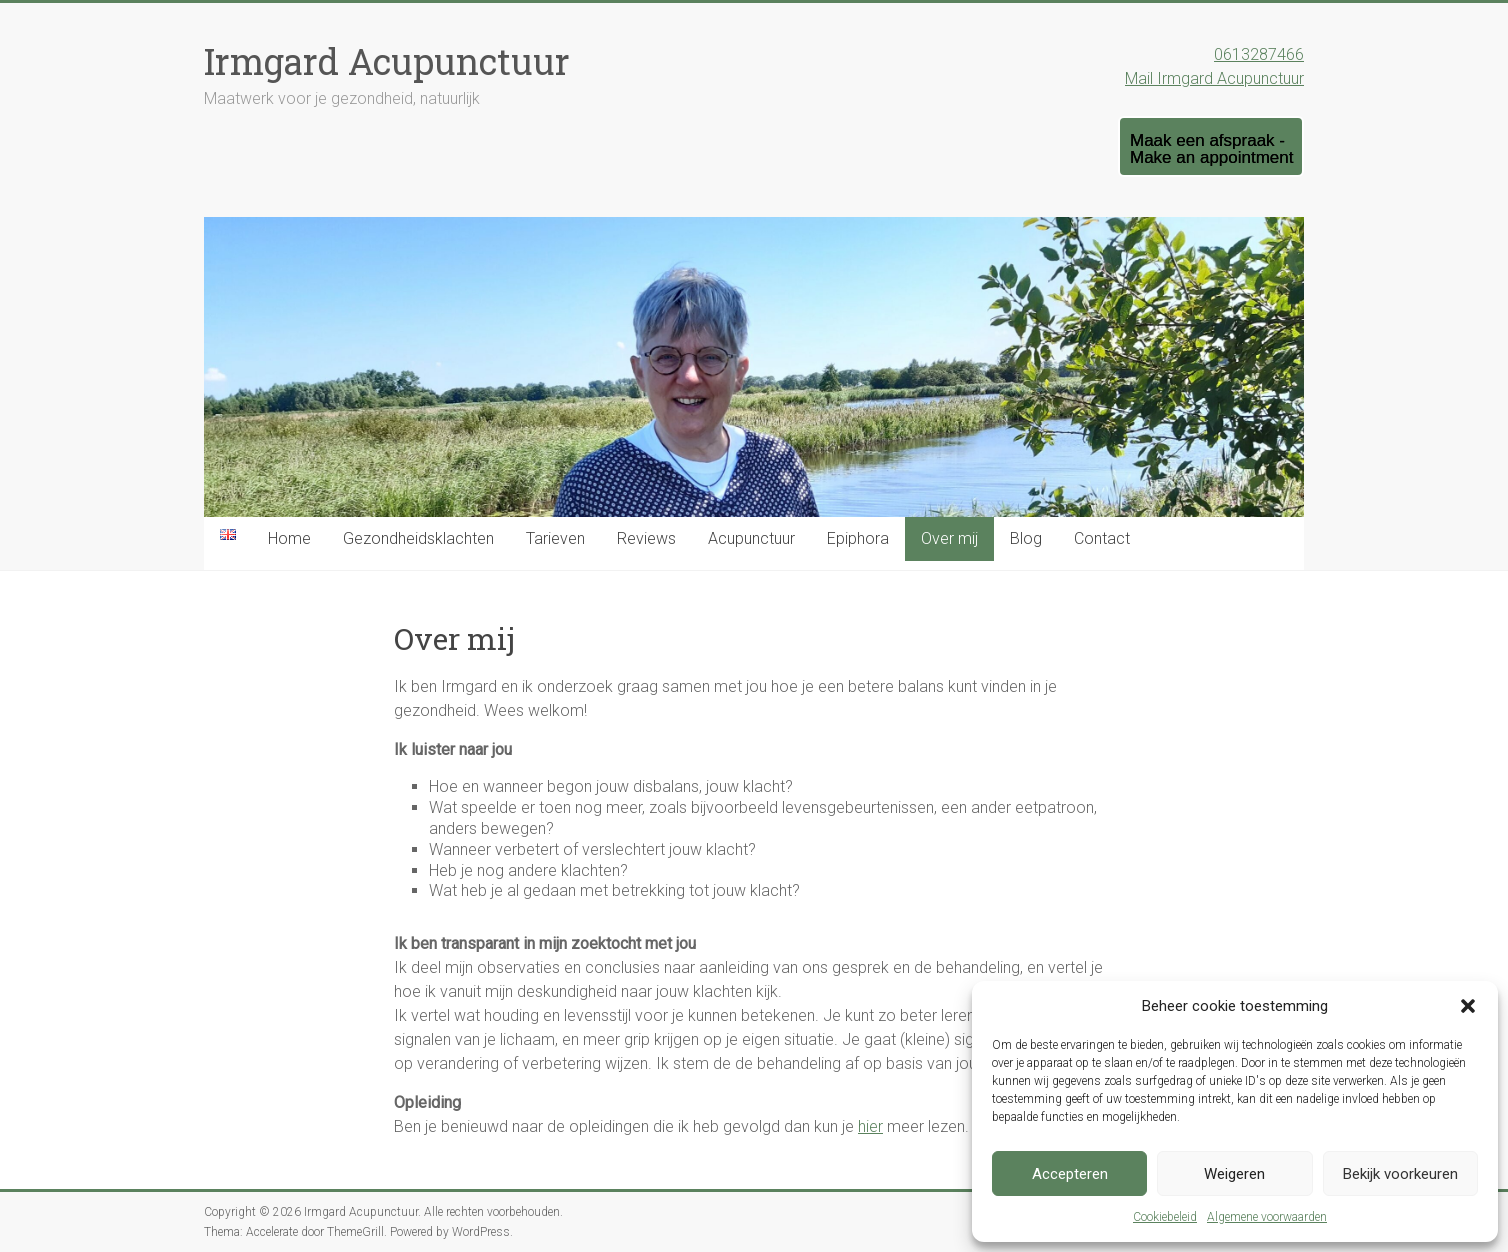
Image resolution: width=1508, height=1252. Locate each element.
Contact (1102, 538)
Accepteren (1070, 1174)
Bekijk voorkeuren (1400, 1174)
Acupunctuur (751, 538)
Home (289, 538)
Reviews (646, 538)
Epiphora (858, 538)
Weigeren (1234, 1174)
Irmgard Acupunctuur (387, 61)
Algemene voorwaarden (1267, 1217)
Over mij (949, 538)
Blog (1026, 538)
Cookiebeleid (1165, 1217)
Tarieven (555, 538)
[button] (1468, 1006)
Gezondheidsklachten (418, 538)
